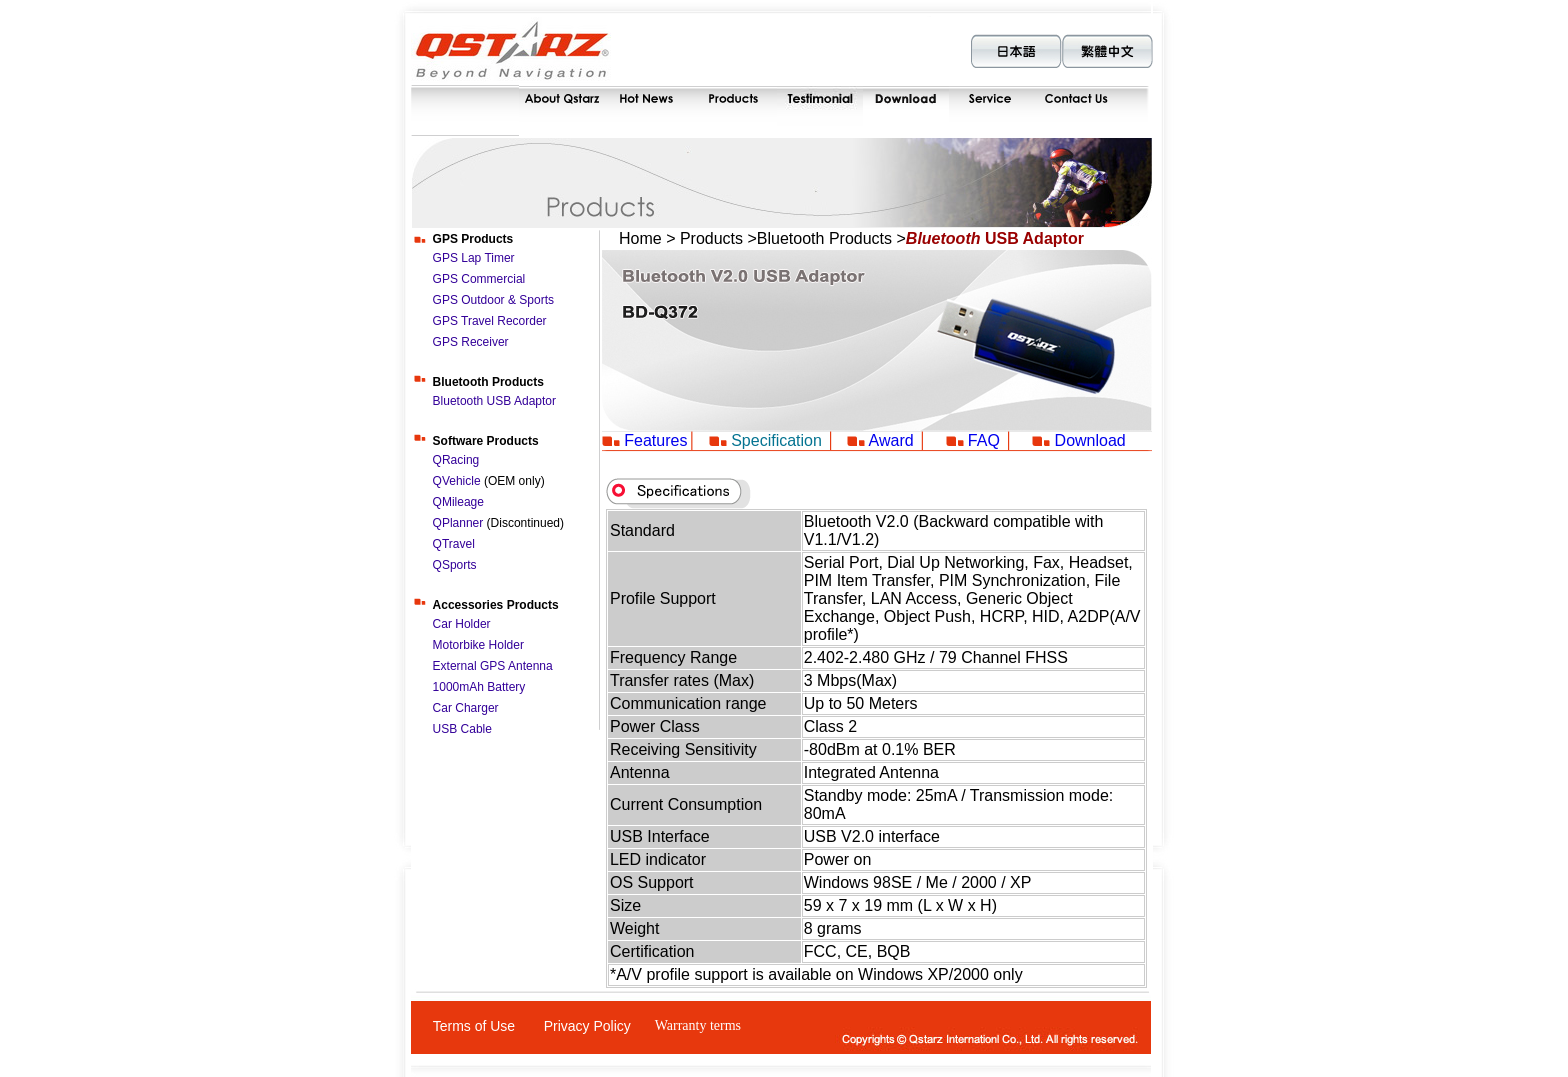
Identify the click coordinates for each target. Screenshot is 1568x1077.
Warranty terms (698, 1025)
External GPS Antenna (493, 666)
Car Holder (462, 624)
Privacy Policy (587, 1026)
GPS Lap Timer (474, 258)
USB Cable (462, 729)
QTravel (454, 544)
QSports (455, 565)
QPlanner (458, 523)
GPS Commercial (479, 279)
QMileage (458, 502)
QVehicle (458, 481)
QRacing (456, 460)
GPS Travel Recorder (490, 321)
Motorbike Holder (478, 645)
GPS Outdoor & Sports (493, 300)
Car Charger (466, 708)
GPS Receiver (471, 342)
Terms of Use (474, 1026)
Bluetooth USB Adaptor (494, 401)
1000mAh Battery (479, 687)
